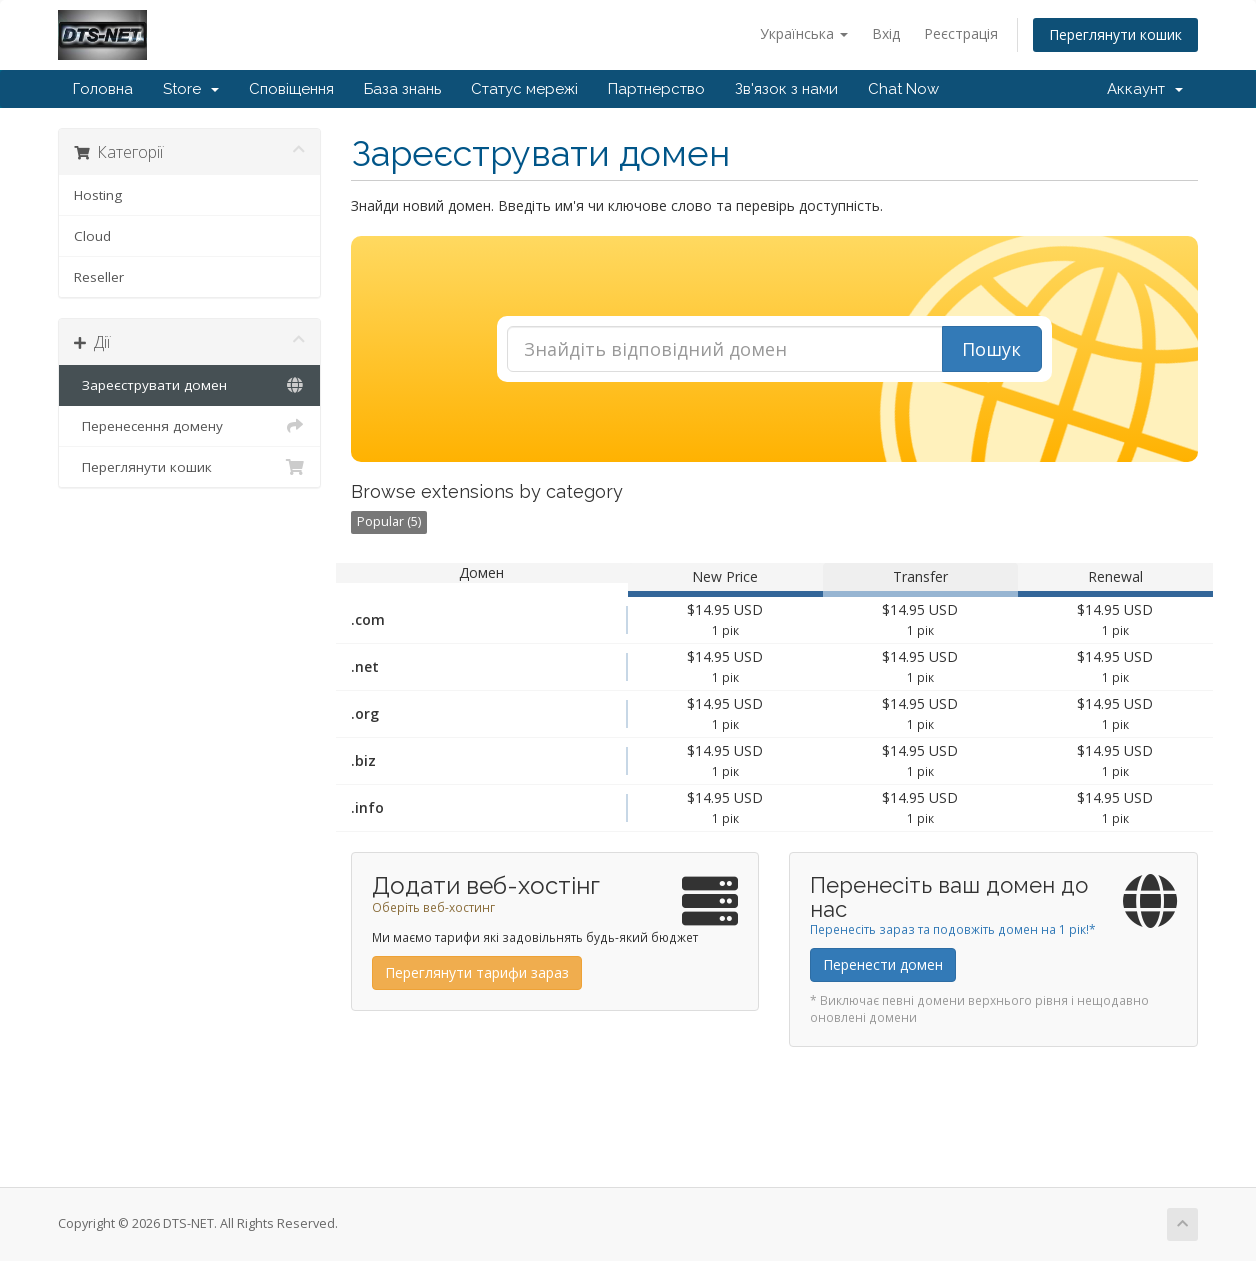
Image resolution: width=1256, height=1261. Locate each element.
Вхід (886, 33)
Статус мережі (524, 89)
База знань (402, 89)
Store (191, 89)
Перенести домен (883, 964)
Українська (804, 33)
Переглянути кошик (1115, 34)
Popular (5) (389, 521)
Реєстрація (961, 33)
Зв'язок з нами (786, 89)
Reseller (99, 277)
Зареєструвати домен (189, 385)
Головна (103, 89)
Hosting (98, 195)
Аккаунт (1145, 89)
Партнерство (656, 89)
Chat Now (903, 89)
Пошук (991, 349)
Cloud (92, 236)
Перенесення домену (189, 426)
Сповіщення (291, 89)
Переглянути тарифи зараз (477, 972)
